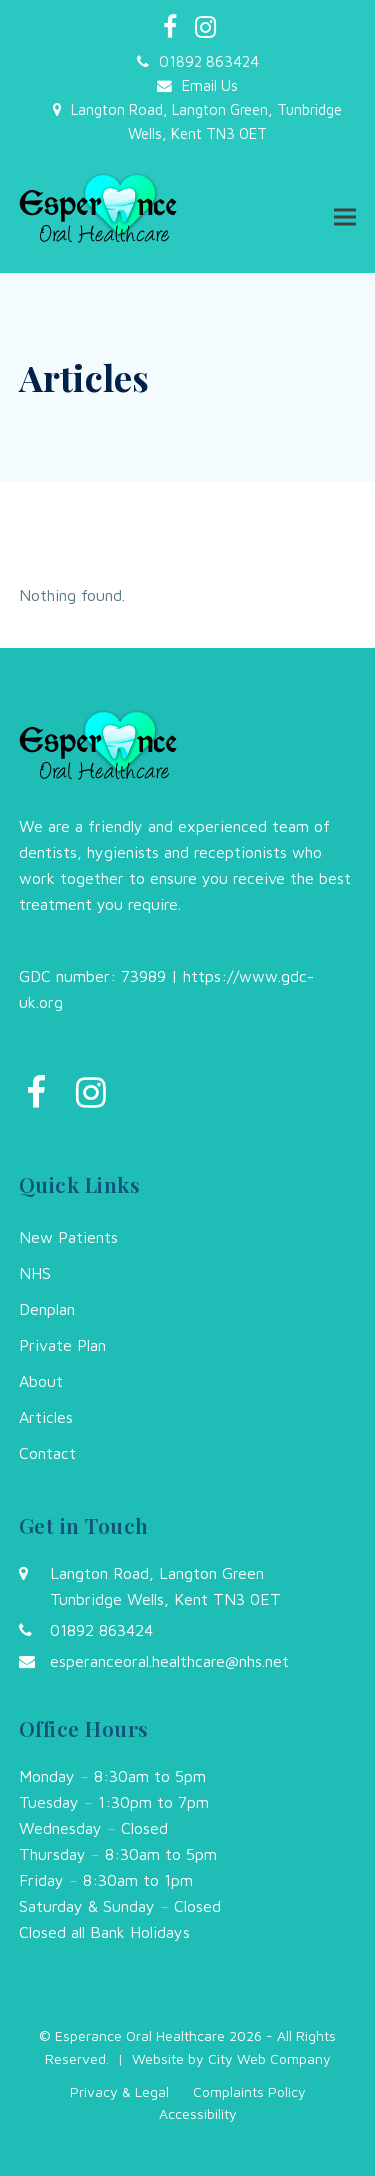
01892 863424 (209, 61)
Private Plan (62, 1345)
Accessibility (198, 2113)
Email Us (210, 85)
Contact (47, 1453)
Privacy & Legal (119, 2091)
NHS (35, 1273)
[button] (345, 216)
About (41, 1381)
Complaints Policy (249, 2091)
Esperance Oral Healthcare (140, 2035)
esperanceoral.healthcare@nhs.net (169, 1661)
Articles (46, 1417)
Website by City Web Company (231, 2058)
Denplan (47, 1309)
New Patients (68, 1237)
